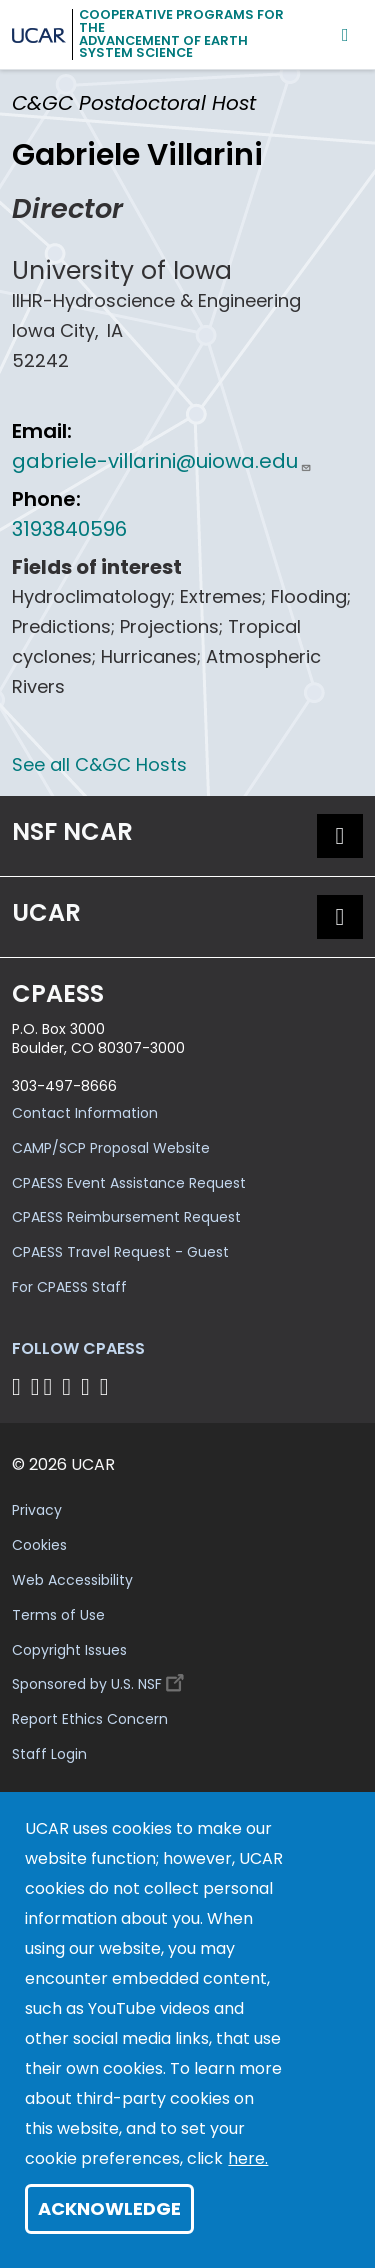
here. (248, 2158)
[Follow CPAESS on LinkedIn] (69, 1386)
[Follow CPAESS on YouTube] (107, 1386)
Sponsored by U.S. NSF (101, 1679)
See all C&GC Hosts (99, 764)
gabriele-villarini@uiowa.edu (162, 461)
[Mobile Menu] (345, 34)
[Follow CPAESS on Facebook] (19, 1386)
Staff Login (49, 1754)
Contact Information (85, 1113)
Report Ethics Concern (90, 1719)
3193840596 (69, 529)
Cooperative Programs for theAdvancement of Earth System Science (181, 33)
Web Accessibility (72, 1580)
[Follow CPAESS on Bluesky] (35, 1386)
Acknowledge (109, 2208)
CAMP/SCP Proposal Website (111, 1148)
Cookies (39, 1545)
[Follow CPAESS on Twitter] (51, 1386)
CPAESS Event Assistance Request (129, 1183)
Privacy (37, 1510)
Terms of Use (58, 1615)
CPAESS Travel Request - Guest (120, 1252)
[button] (340, 836)
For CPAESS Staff (69, 1287)
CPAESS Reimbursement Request (126, 1217)
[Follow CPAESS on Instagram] (88, 1386)
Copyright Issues (69, 1650)
